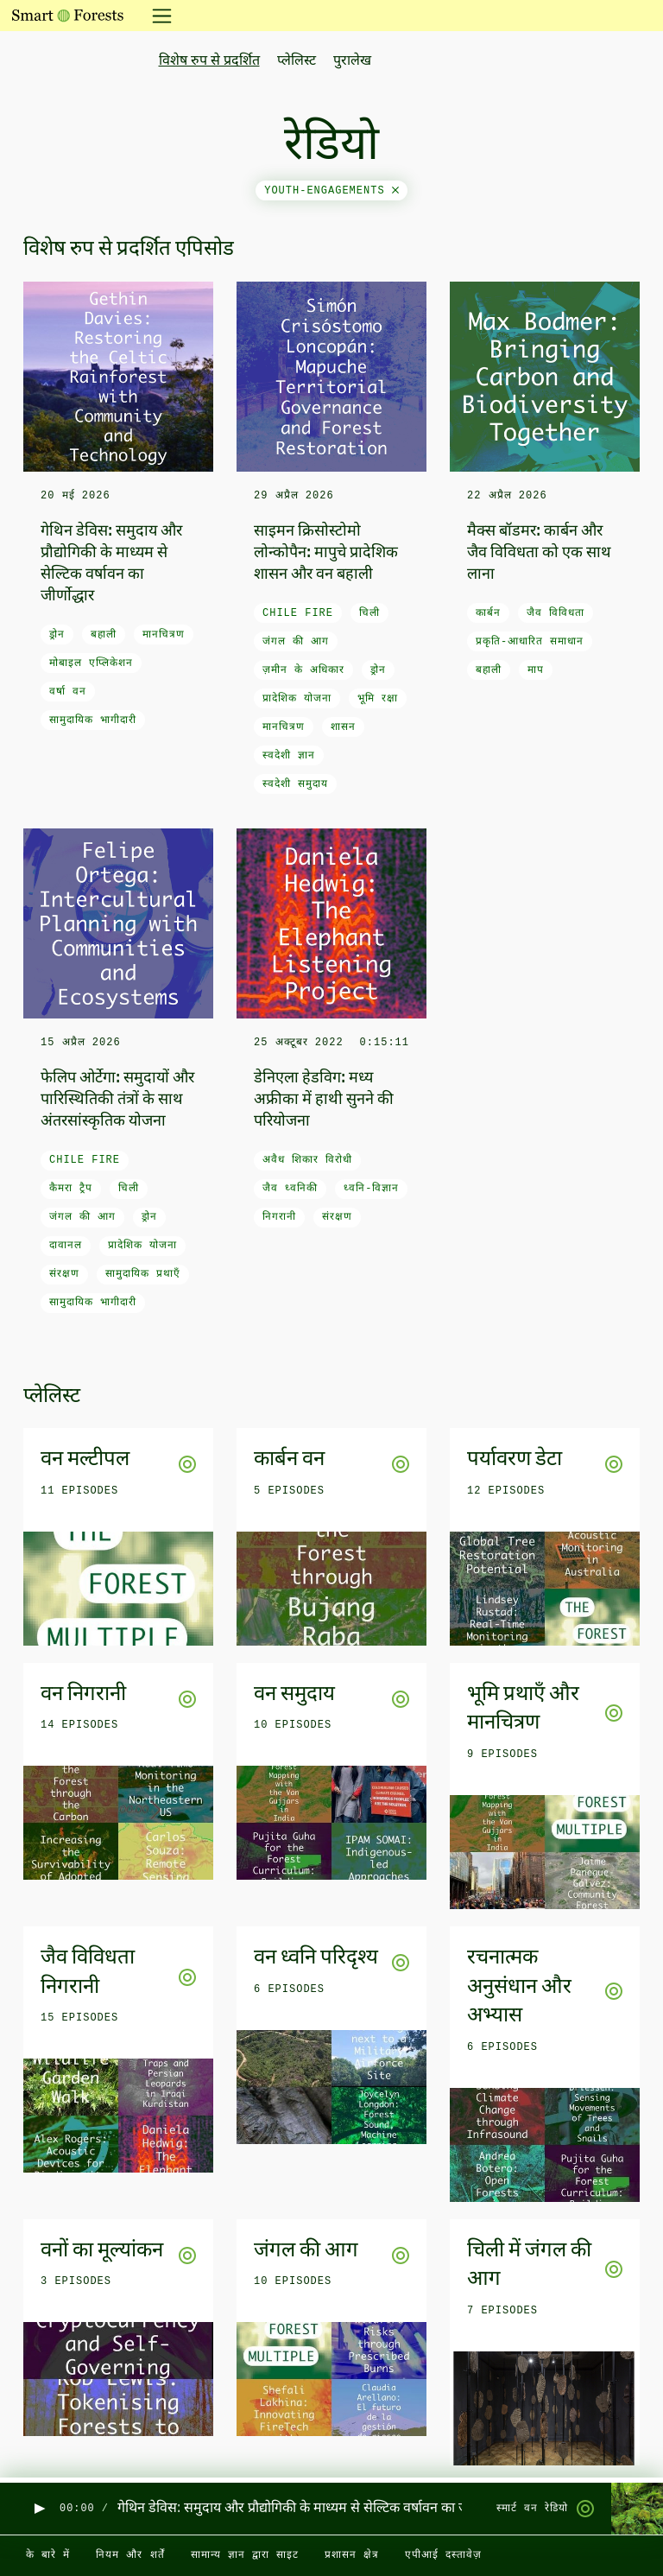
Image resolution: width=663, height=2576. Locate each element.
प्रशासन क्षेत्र (352, 2555)
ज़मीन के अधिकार (303, 670)
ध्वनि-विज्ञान (371, 1189)
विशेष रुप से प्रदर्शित (209, 61)
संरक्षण (64, 1274)
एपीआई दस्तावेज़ (443, 2555)
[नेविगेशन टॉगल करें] (156, 15)
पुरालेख (352, 61)
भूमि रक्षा (377, 699)
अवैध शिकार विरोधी (307, 1160)
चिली (369, 613)
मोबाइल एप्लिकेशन (91, 663)
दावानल (65, 1246)
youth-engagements (331, 191)
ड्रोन (57, 635)
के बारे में (48, 2555)
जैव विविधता (555, 613)
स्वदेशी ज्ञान (288, 756)
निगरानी (279, 1217)
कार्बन (488, 613)
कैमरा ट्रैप (70, 1189)
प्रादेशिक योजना (297, 699)
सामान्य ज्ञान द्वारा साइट (245, 2555)
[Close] (395, 191)
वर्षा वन (67, 692)
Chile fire (297, 613)
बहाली (104, 635)
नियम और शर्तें (130, 2555)
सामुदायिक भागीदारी (92, 720)
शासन (343, 727)
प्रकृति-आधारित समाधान (530, 642)
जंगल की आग (295, 642)
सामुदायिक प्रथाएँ (142, 1274)
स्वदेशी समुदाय (295, 784)
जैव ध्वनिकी (290, 1189)
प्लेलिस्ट (296, 61)
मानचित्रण (163, 635)
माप (535, 670)
